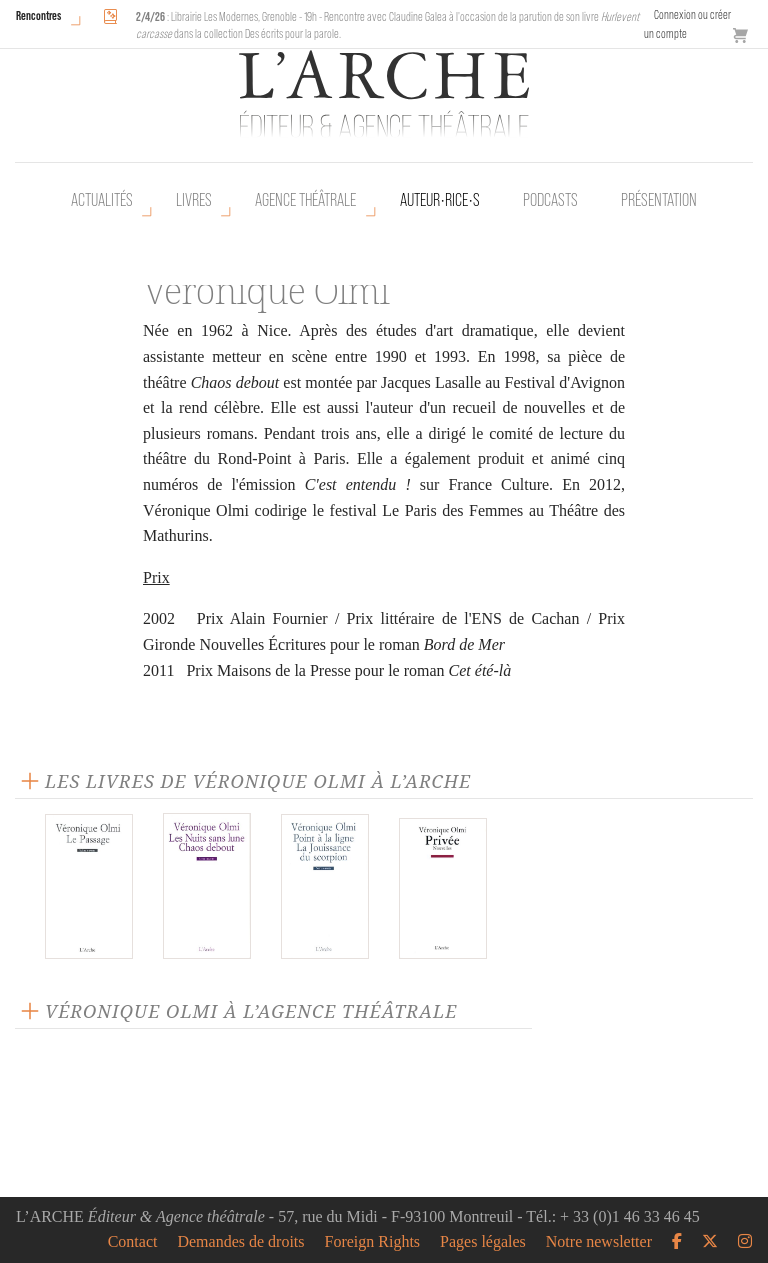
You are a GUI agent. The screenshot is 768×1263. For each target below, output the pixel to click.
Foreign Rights (373, 1242)
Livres (194, 200)
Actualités (102, 200)
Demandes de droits (240, 1242)
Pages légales (483, 1242)
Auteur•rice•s (440, 200)
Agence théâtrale (305, 200)
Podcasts (550, 200)
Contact (133, 1242)
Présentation (659, 200)
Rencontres (38, 15)
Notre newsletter (599, 1242)
